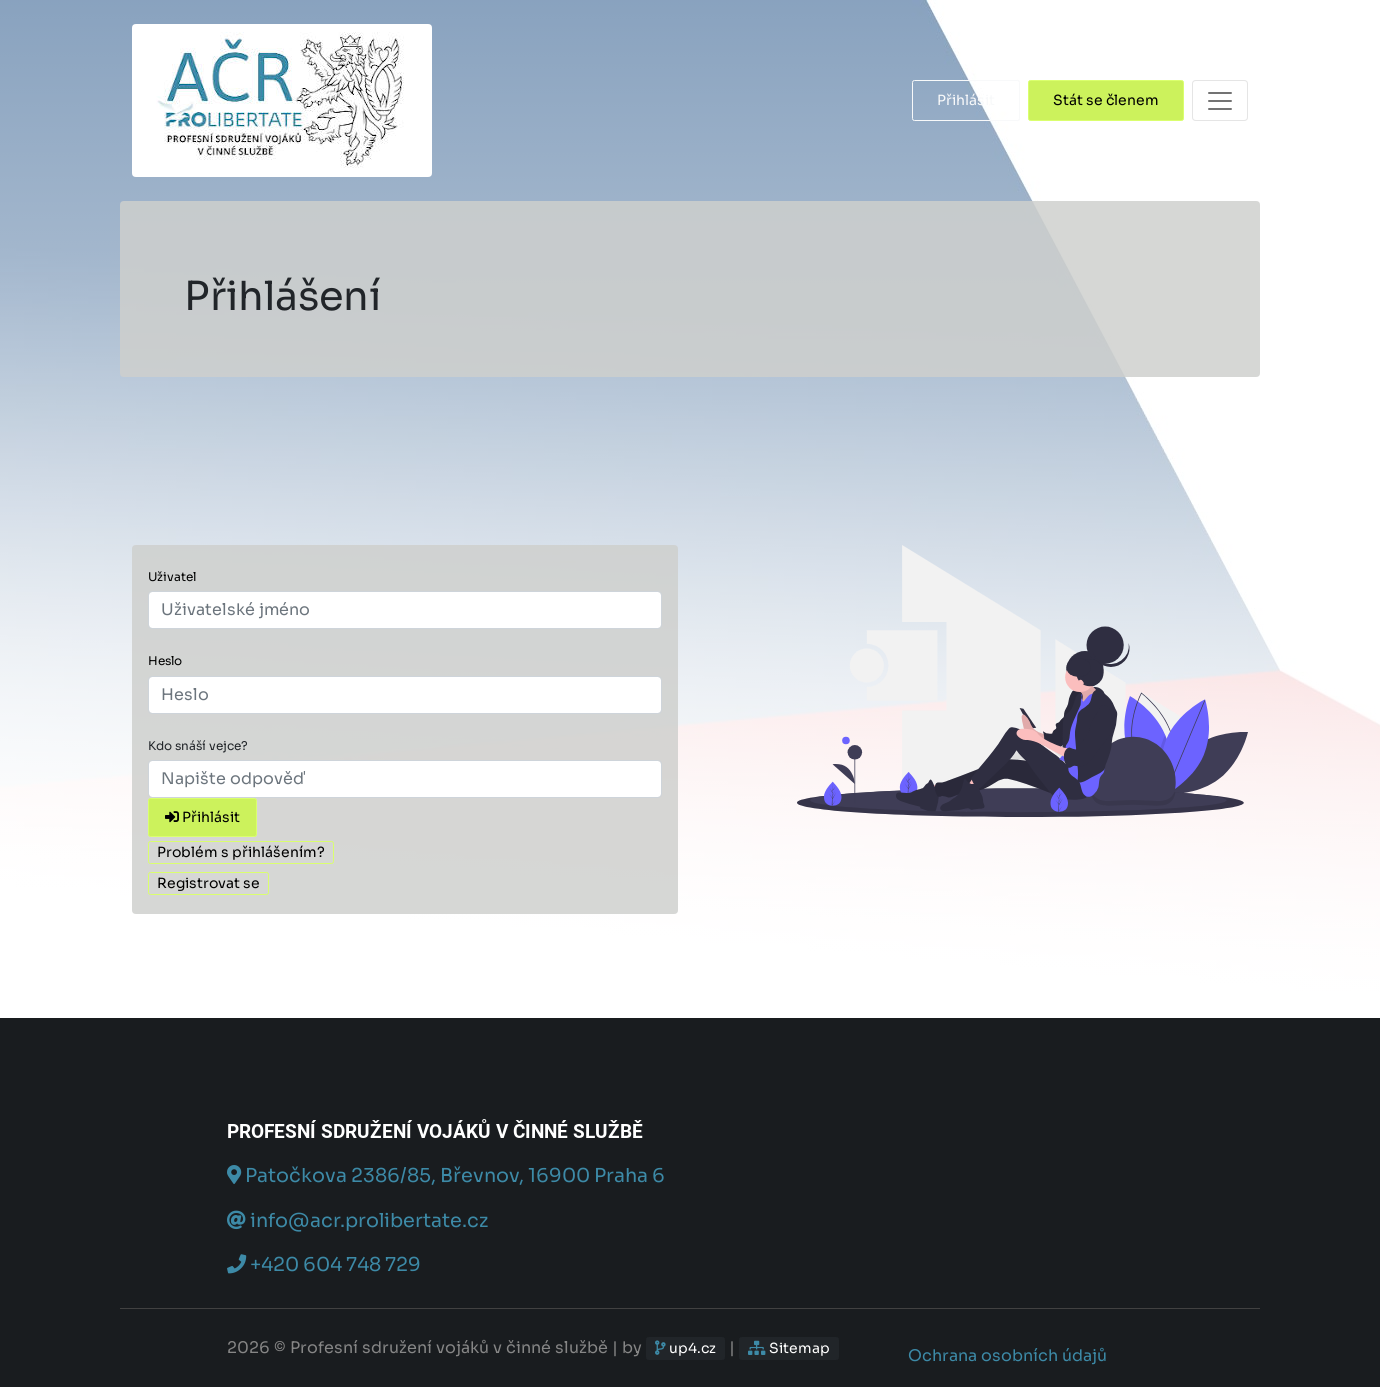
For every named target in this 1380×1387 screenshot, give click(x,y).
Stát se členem (1106, 100)
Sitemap (789, 1348)
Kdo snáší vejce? (198, 745)
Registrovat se (208, 883)
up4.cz (685, 1348)
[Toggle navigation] (1220, 100)
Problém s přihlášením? (241, 852)
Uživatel (172, 576)
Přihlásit (966, 100)
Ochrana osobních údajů (1007, 1355)
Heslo (165, 660)
